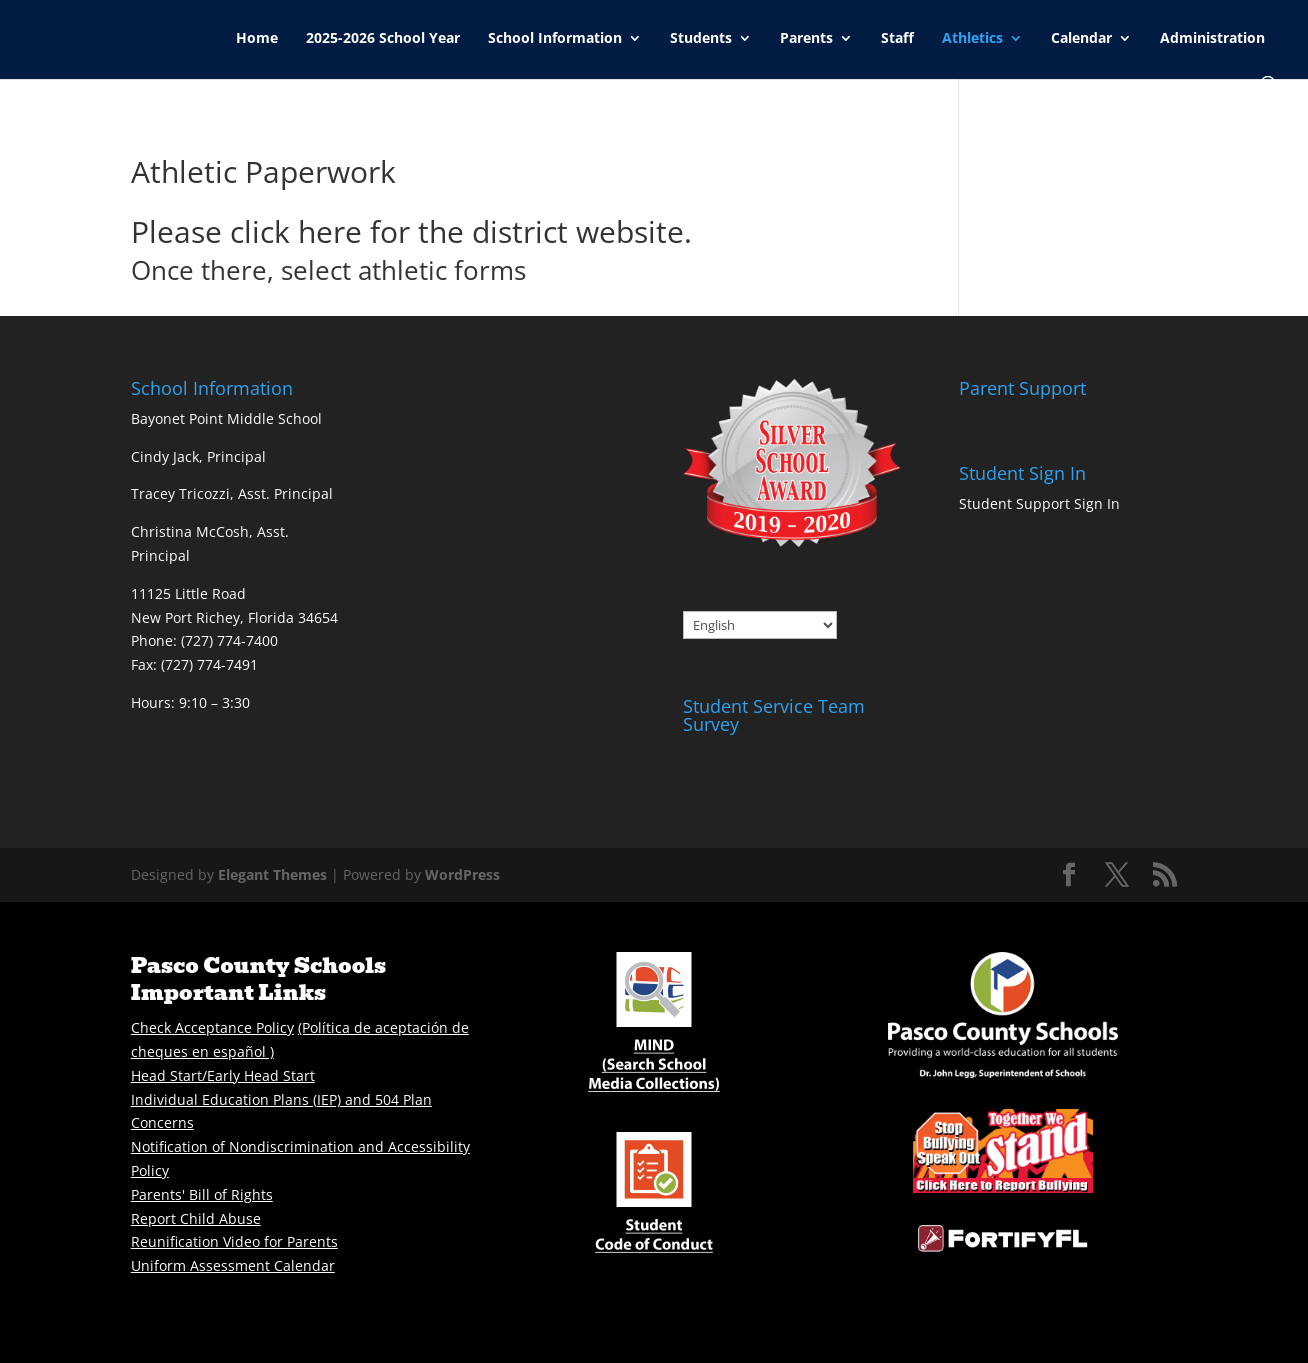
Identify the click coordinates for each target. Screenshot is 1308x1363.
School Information (555, 39)
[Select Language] (760, 625)
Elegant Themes (272, 874)
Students (701, 39)
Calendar (1081, 39)
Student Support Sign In (1039, 503)
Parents (806, 39)
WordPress (462, 874)
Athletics (972, 39)
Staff (897, 39)
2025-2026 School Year (383, 39)
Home (257, 39)
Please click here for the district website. (411, 231)
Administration (1212, 39)
